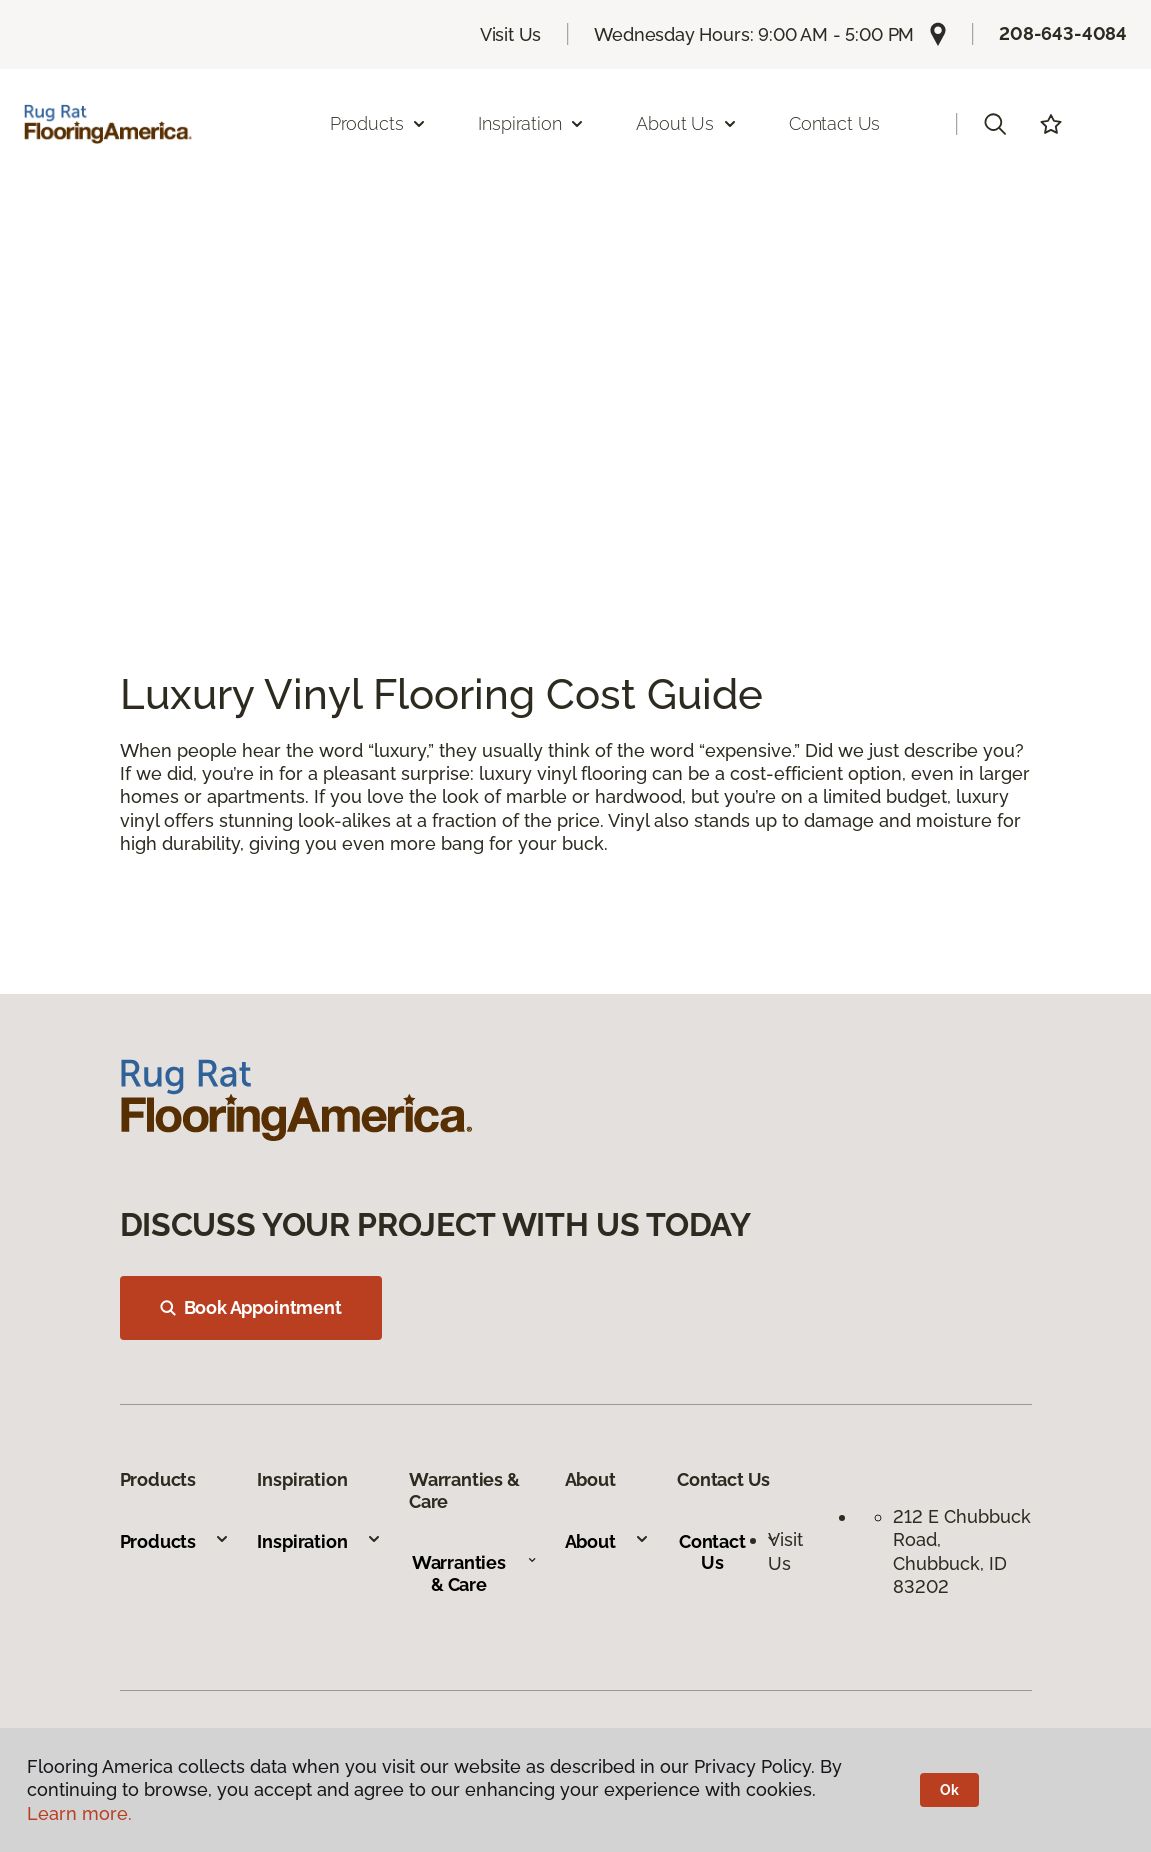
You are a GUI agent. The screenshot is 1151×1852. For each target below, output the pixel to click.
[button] (995, 124)
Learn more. (79, 1813)
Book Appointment (251, 1307)
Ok (949, 1790)
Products (175, 1541)
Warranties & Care (474, 1573)
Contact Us (834, 123)
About (607, 1541)
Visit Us (511, 34)
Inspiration (319, 1541)
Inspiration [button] (531, 123)
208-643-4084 (1063, 33)
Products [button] (379, 123)
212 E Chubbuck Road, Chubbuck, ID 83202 (962, 1551)
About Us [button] (687, 123)
